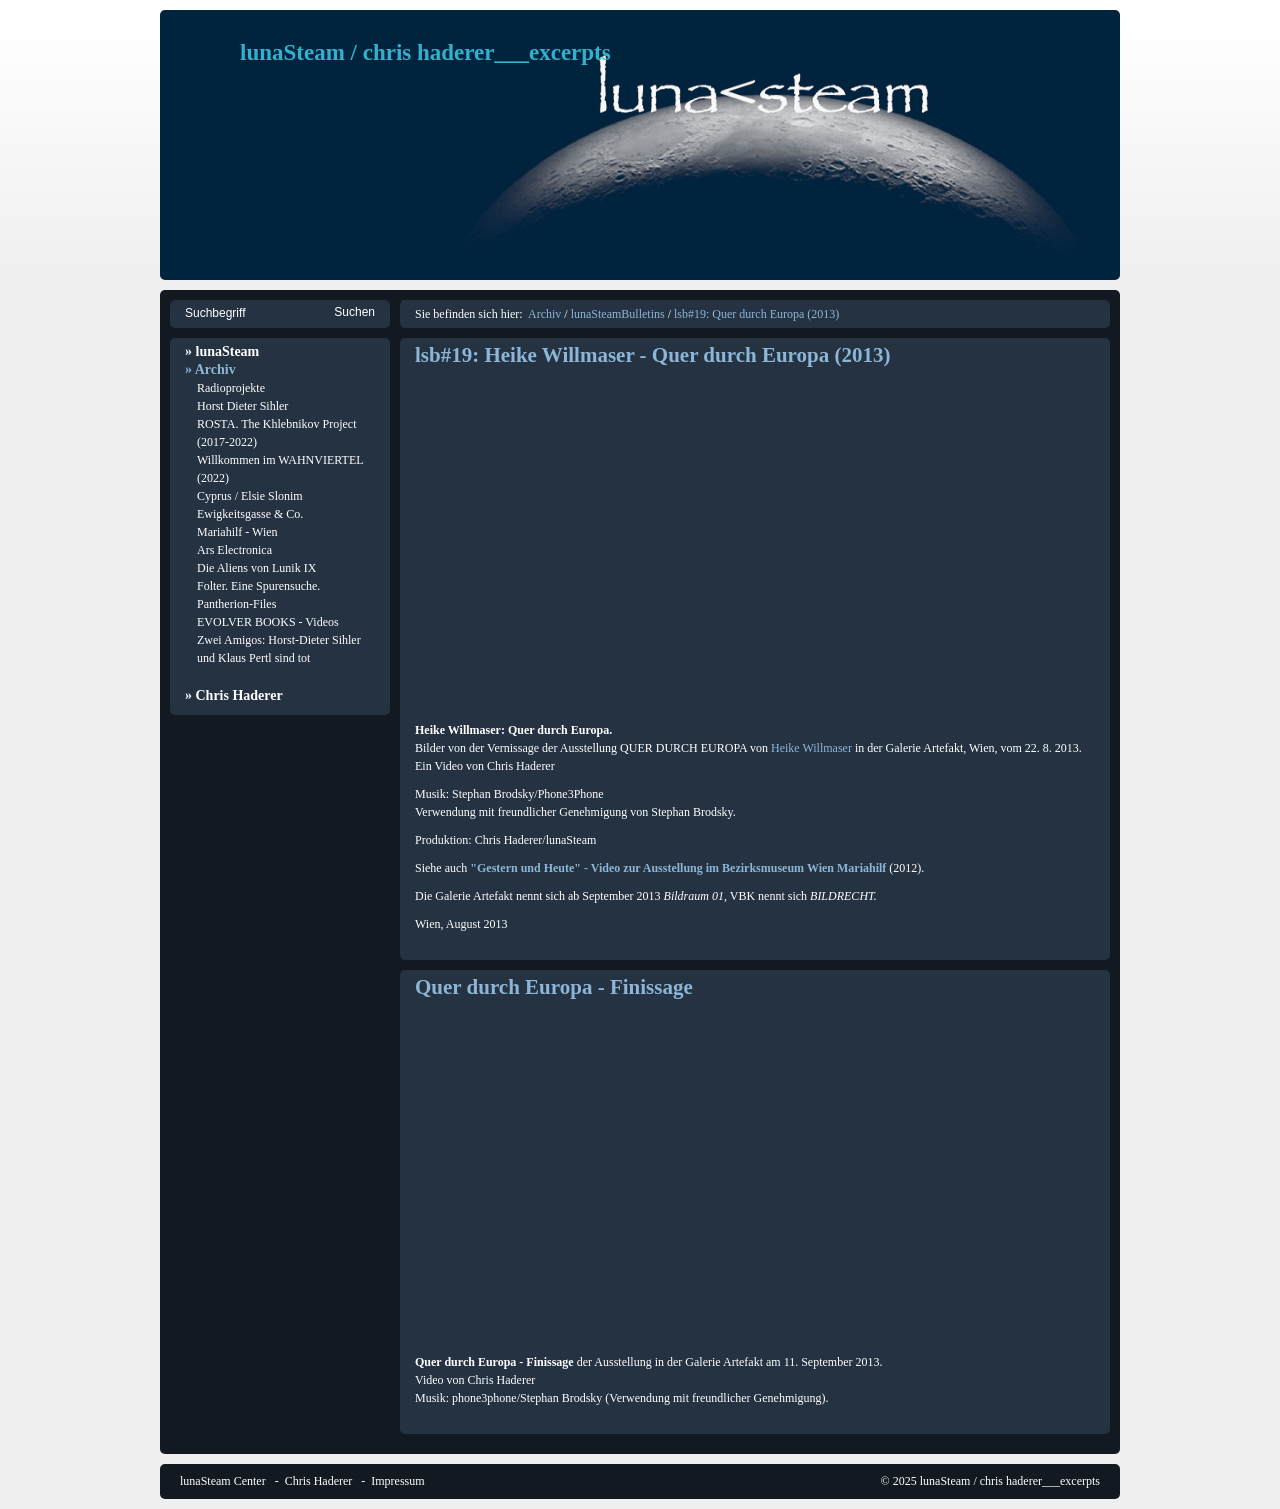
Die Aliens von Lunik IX (256, 568)
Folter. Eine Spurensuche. (258, 586)
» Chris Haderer (234, 695)
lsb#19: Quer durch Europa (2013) (756, 314)
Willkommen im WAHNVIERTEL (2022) (280, 469)
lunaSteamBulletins (618, 314)
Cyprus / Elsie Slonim (250, 496)
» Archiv (210, 369)
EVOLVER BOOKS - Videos (268, 622)
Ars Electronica (234, 550)
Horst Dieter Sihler (242, 406)
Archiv (544, 314)
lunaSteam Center (223, 1481)
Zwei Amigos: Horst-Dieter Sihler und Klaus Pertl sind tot (279, 649)
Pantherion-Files (236, 604)
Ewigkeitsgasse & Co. (250, 514)
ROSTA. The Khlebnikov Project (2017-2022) (276, 433)
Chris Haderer (319, 1481)
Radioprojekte (231, 388)
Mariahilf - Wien (237, 532)
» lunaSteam (222, 351)
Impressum (397, 1481)
